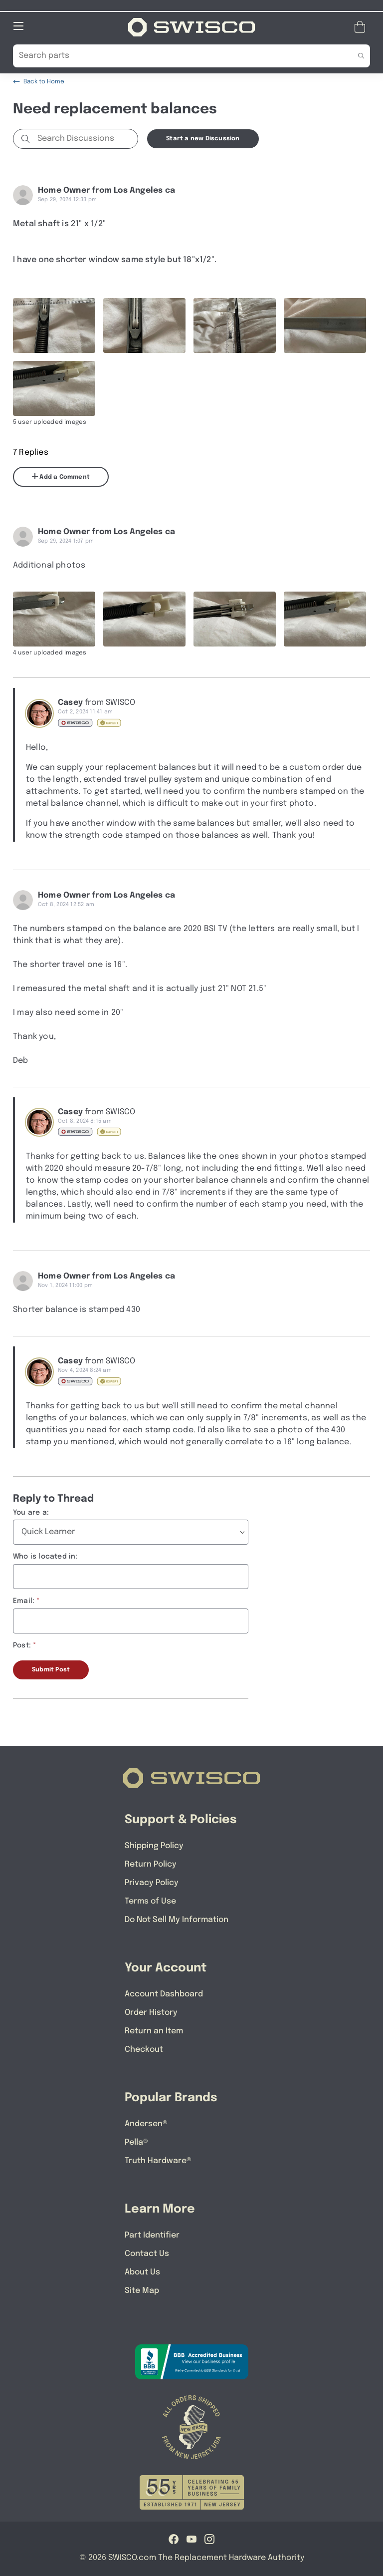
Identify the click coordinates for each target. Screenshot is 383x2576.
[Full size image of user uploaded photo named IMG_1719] (54, 618)
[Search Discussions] (85, 138)
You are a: (31, 1512)
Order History (151, 2012)
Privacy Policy (152, 1882)
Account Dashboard (164, 1993)
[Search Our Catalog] (176, 55)
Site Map (142, 2290)
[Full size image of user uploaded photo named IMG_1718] (234, 618)
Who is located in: (45, 1556)
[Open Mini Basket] (362, 26)
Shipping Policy (154, 1845)
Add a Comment (61, 476)
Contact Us (147, 2253)
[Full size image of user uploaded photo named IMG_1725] (144, 325)
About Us (142, 2271)
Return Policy (151, 1864)
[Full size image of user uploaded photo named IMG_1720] (144, 618)
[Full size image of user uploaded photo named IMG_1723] (325, 325)
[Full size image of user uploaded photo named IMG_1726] (54, 325)
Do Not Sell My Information (176, 1919)
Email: (23, 1600)
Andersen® (146, 2123)
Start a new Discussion (202, 138)
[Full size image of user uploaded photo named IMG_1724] (234, 325)
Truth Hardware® (158, 2160)
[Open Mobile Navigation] (18, 25)
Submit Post (51, 1669)
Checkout (144, 2049)
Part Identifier (152, 2235)
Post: (22, 1644)
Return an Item (154, 2030)
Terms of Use (150, 1901)
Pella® (136, 2142)
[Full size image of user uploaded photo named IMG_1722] (54, 387)
